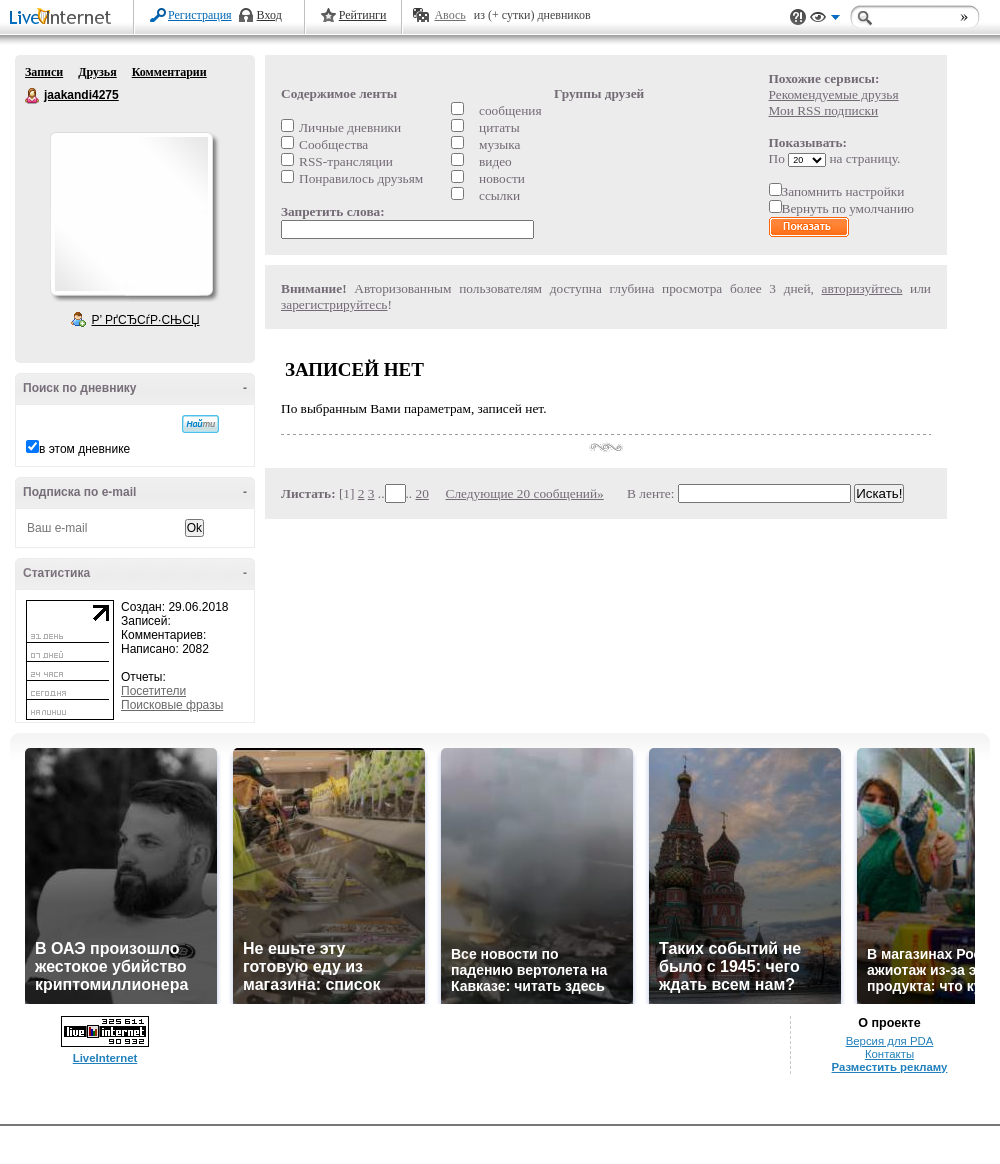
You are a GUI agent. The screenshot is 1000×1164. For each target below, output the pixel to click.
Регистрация (200, 15)
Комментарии (169, 72)
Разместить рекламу (890, 1067)
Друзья (97, 72)
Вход (269, 15)
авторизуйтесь (862, 288)
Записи (44, 72)
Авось (449, 15)
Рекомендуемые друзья (834, 94)
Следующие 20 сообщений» (525, 493)
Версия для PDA (890, 1041)
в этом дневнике (84, 449)
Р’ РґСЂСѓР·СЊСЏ (146, 320)
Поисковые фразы (172, 705)
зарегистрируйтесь (334, 304)
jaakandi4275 (33, 96)
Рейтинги (363, 15)
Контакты (889, 1054)
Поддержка (798, 17)
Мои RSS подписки (824, 110)
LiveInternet (64, 18)
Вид (825, 20)
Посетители (153, 691)
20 (422, 493)
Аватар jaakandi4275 (131, 214)
